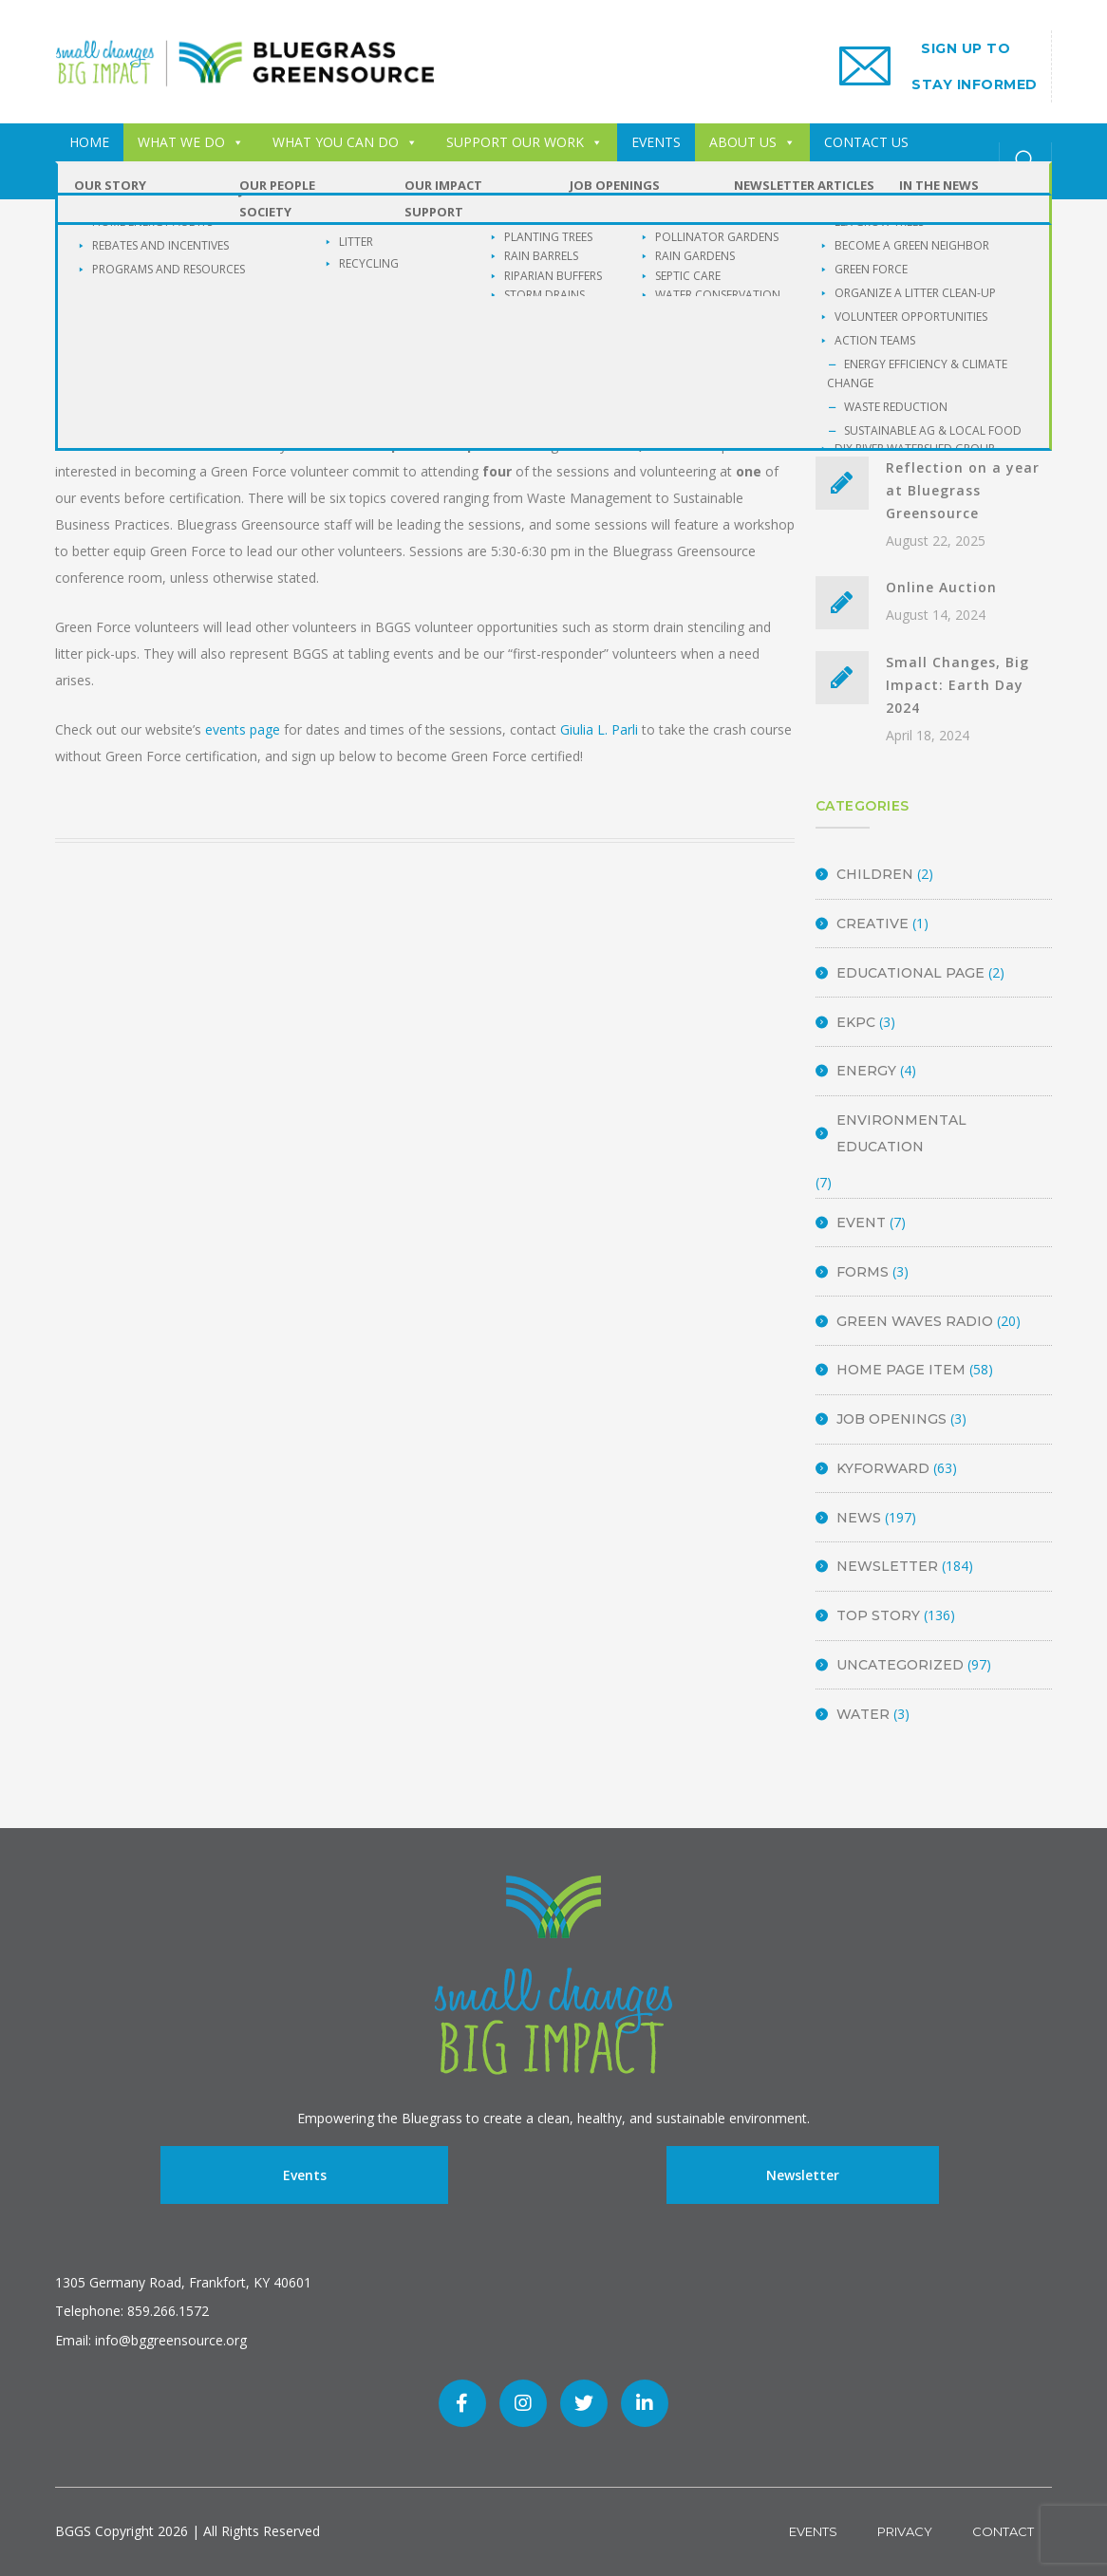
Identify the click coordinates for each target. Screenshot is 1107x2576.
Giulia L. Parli (599, 729)
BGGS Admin (260, 390)
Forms (862, 1271)
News (858, 1517)
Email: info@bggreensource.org (151, 2340)
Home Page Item (901, 1369)
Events (305, 2175)
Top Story (878, 1615)
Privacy (904, 2531)
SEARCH (1025, 315)
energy (866, 1070)
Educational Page (910, 972)
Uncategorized (900, 1664)
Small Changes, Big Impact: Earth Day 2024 (957, 685)
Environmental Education (901, 1133)
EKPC (855, 1022)
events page (242, 729)
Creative (872, 923)
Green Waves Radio (914, 1321)
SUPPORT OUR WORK (524, 142)
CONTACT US (866, 142)
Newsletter (887, 1566)
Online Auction (941, 587)
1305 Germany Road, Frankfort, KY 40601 (183, 2282)
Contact (1003, 2531)
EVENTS (656, 142)
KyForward (882, 1468)
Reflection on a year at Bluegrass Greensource (963, 490)
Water (863, 1714)
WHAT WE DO (191, 142)
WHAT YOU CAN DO (345, 142)
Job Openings (891, 1419)
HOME (89, 142)
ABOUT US (752, 142)
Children (874, 874)
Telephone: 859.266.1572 (132, 2311)
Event (861, 1222)
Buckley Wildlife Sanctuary (171, 180)
